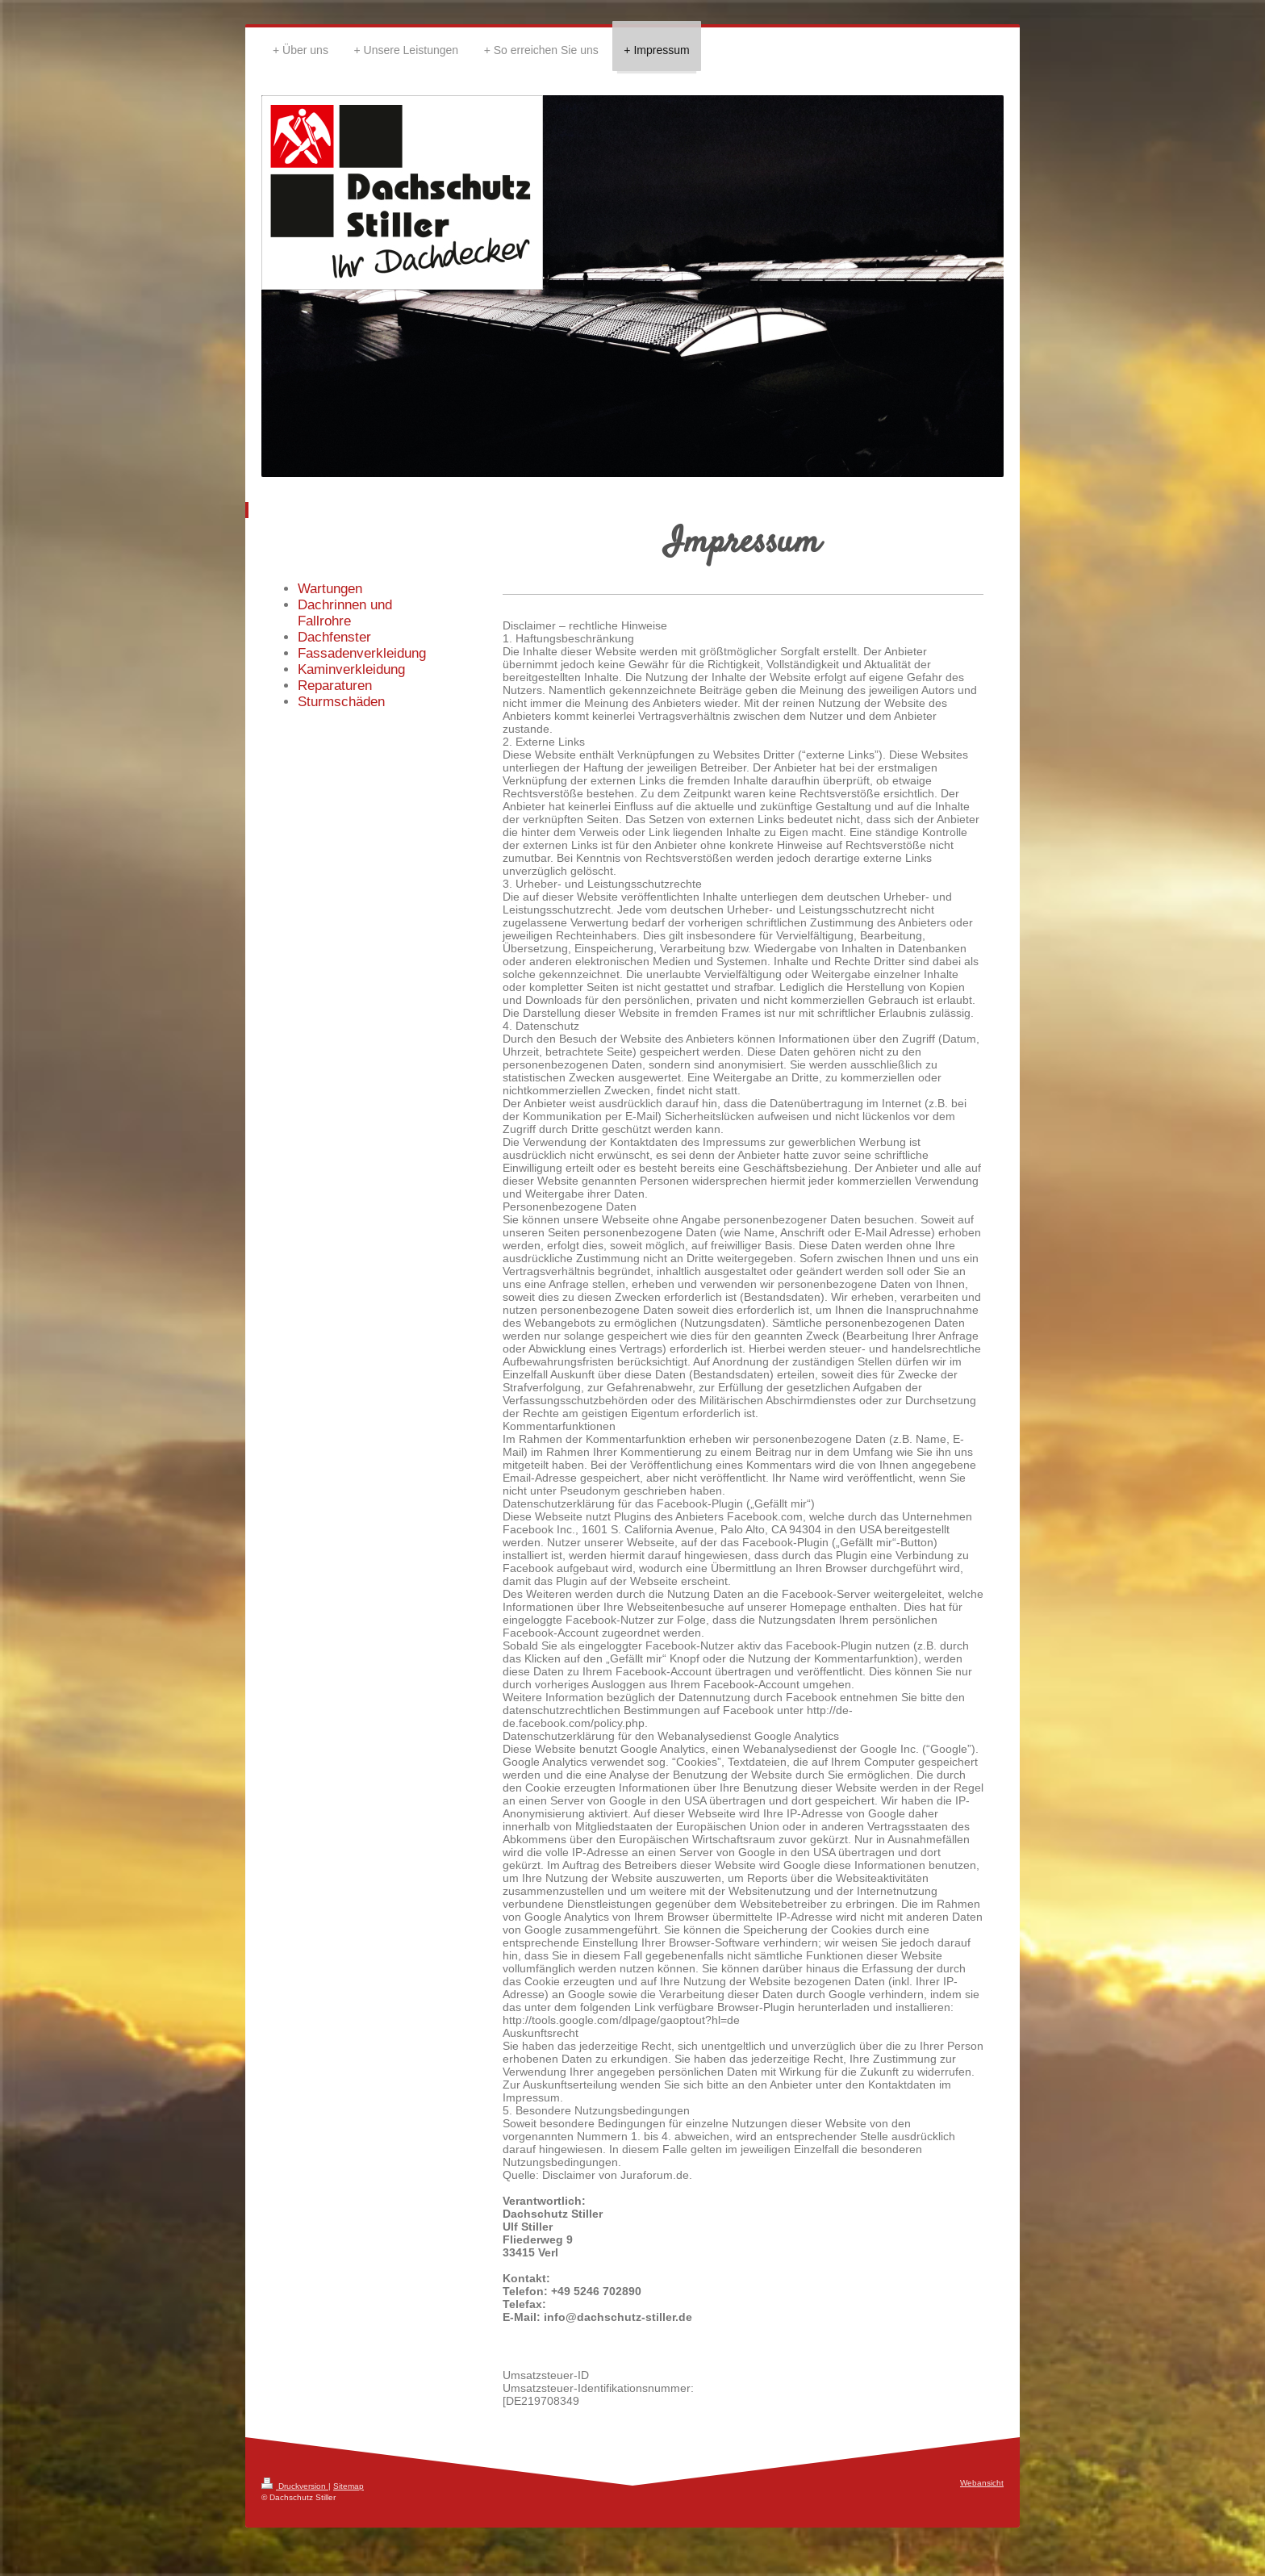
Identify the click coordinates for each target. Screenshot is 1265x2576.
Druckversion (294, 2486)
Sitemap (348, 2486)
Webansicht (982, 2483)
